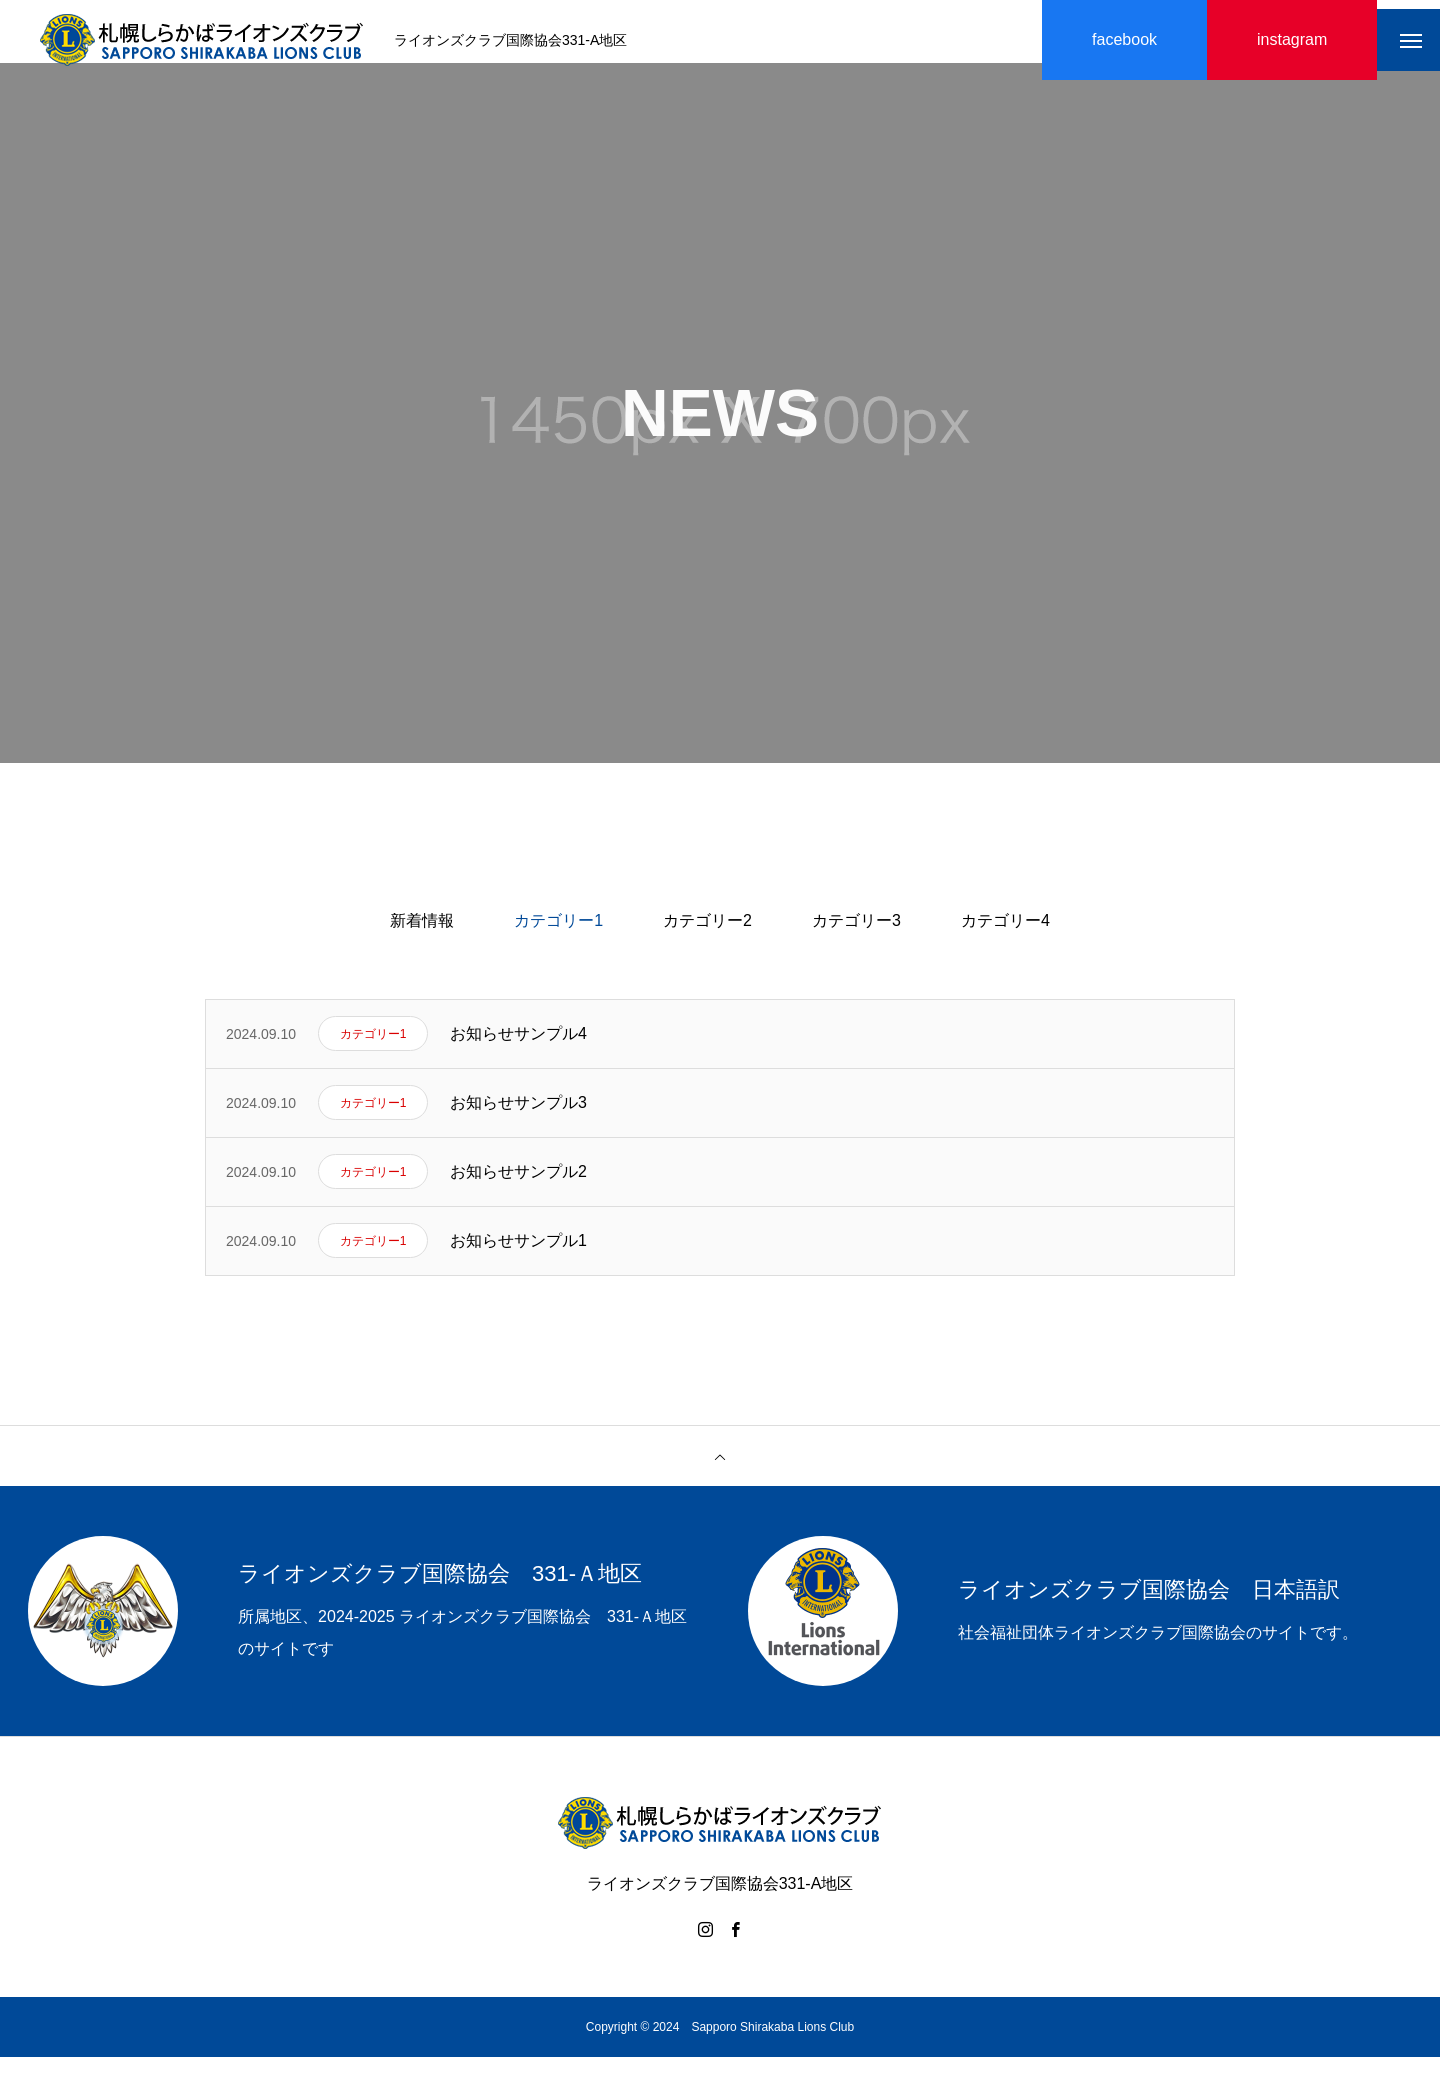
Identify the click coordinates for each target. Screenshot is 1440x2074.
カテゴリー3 (856, 937)
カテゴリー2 (707, 937)
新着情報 (422, 937)
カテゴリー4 (1005, 937)
